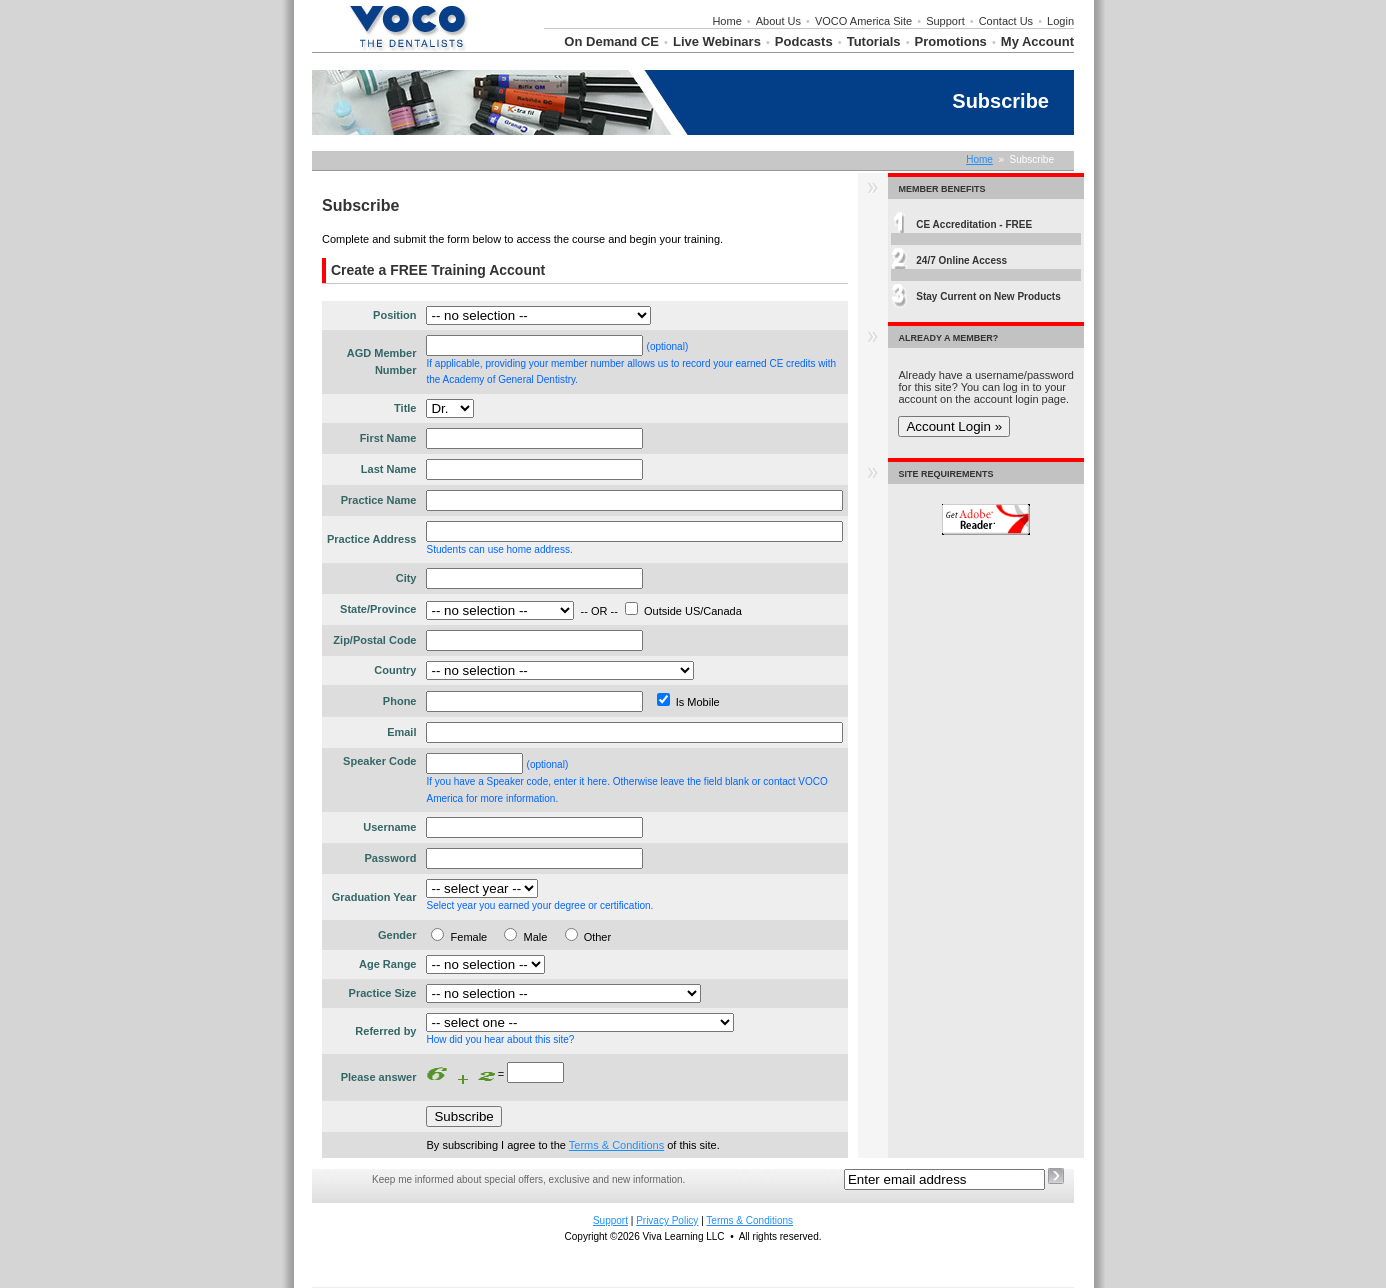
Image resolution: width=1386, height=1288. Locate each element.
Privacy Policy (667, 1220)
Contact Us (1006, 21)
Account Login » (954, 426)
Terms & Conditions (616, 1145)
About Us (778, 21)
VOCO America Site (863, 21)
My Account (1037, 41)
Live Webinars (717, 41)
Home (726, 21)
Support (945, 21)
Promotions (951, 41)
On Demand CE (611, 41)
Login (1060, 21)
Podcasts (804, 41)
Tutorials (874, 41)
